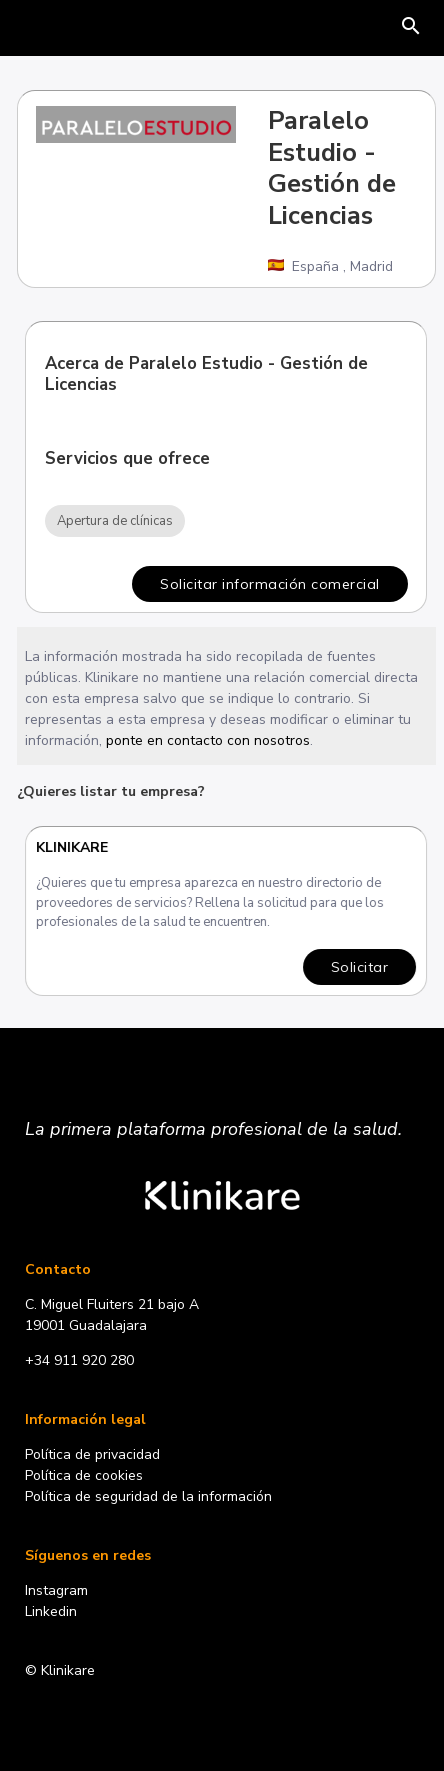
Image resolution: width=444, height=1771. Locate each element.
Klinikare (73, 847)
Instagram (56, 1590)
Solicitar (361, 967)
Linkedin (51, 1611)
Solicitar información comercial (270, 584)
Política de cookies (84, 1475)
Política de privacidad (92, 1454)
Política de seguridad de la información (148, 1496)
